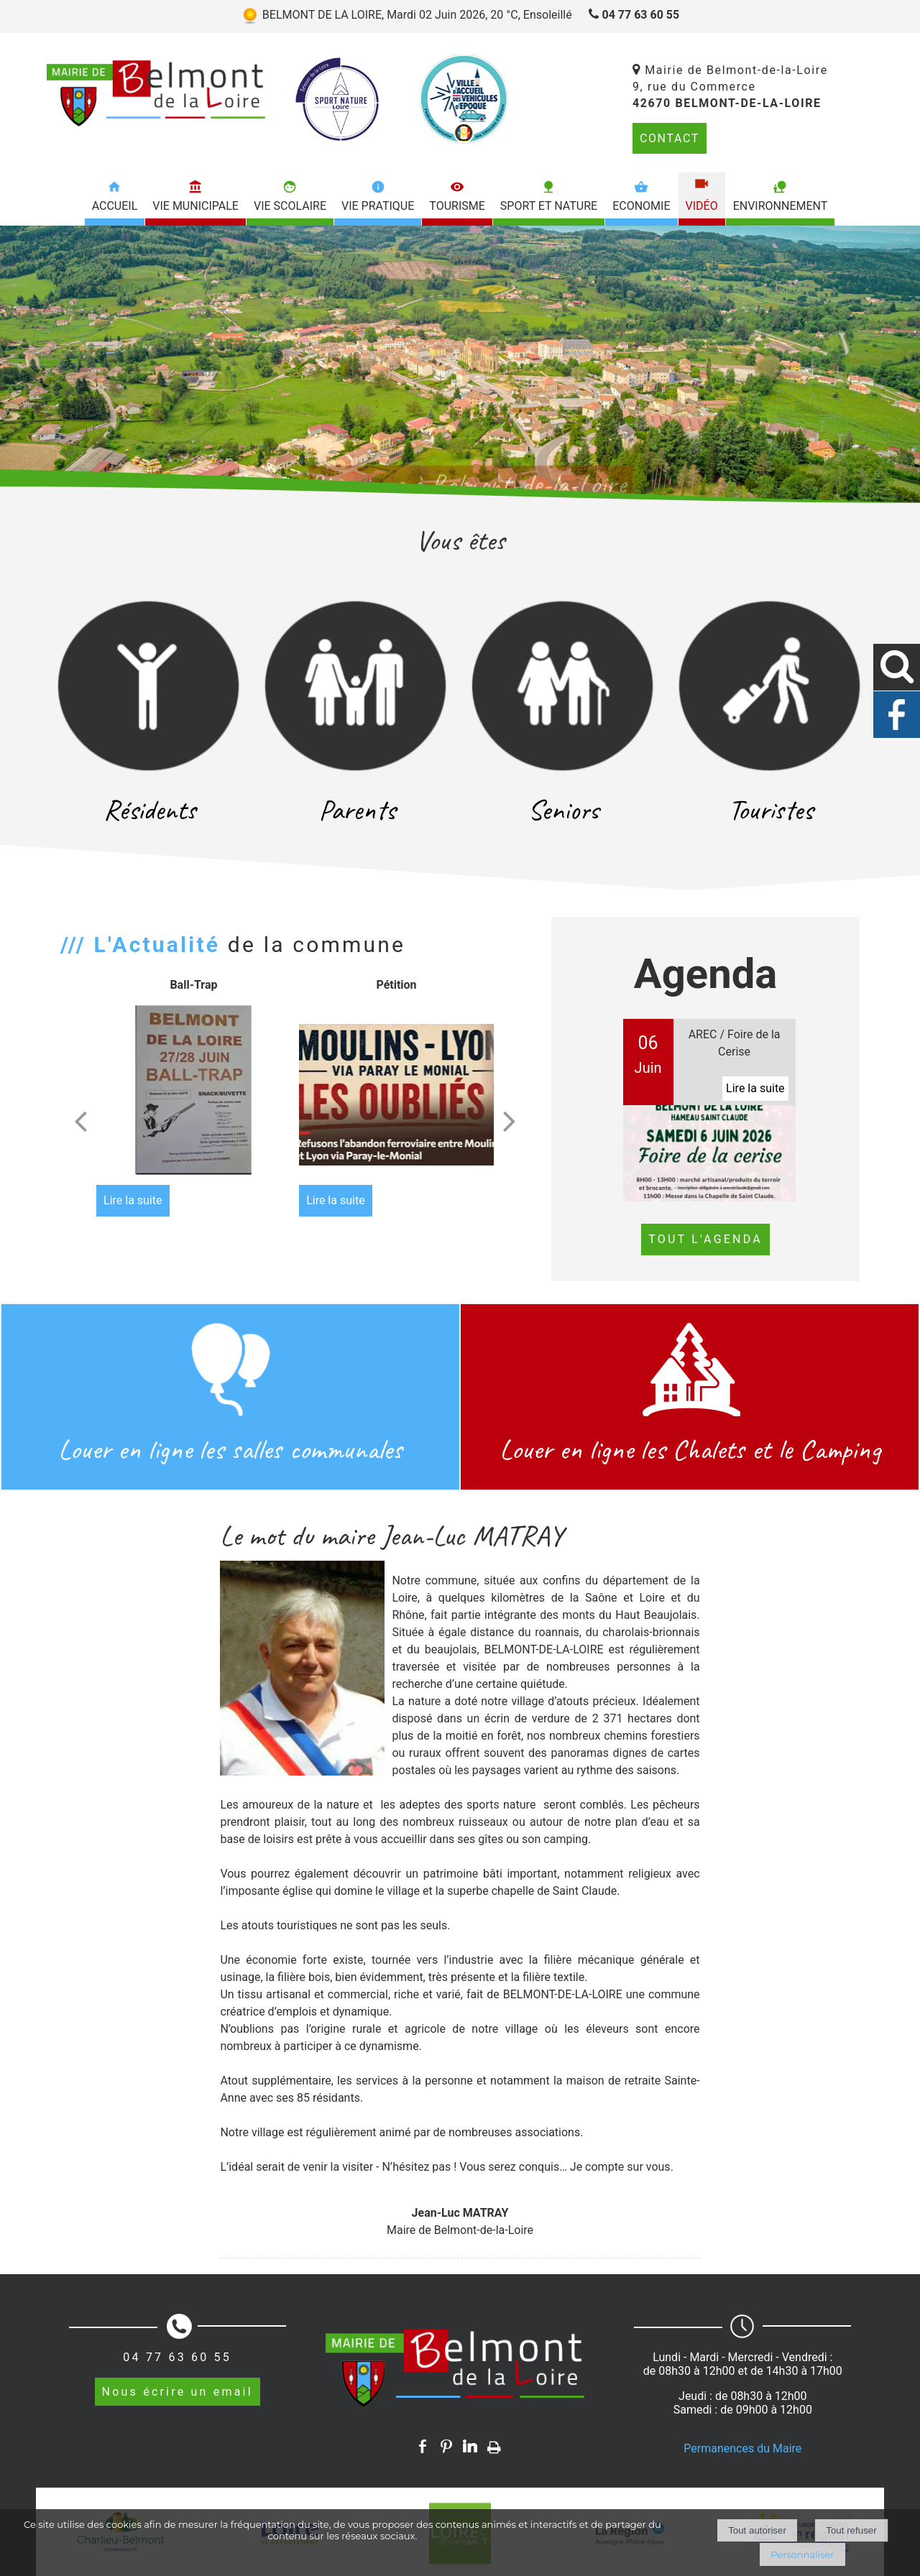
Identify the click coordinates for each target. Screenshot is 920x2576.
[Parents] (356, 685)
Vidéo (702, 206)
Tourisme (456, 206)
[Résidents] (149, 685)
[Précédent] (80, 1120)
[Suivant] (509, 1120)
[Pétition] (396, 1095)
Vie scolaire (290, 206)
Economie (641, 206)
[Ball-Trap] (193, 1095)
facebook (422, 2446)
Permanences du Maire (742, 2448)
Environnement (780, 206)
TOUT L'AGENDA (705, 1239)
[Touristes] (770, 685)
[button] (896, 667)
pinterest (446, 2446)
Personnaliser (802, 2554)
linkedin (470, 2446)
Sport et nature (548, 206)
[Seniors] (563, 685)
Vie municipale (195, 206)
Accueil (115, 206)
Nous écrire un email (177, 2392)
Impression (494, 2444)
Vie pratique (377, 206)
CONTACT (669, 138)
